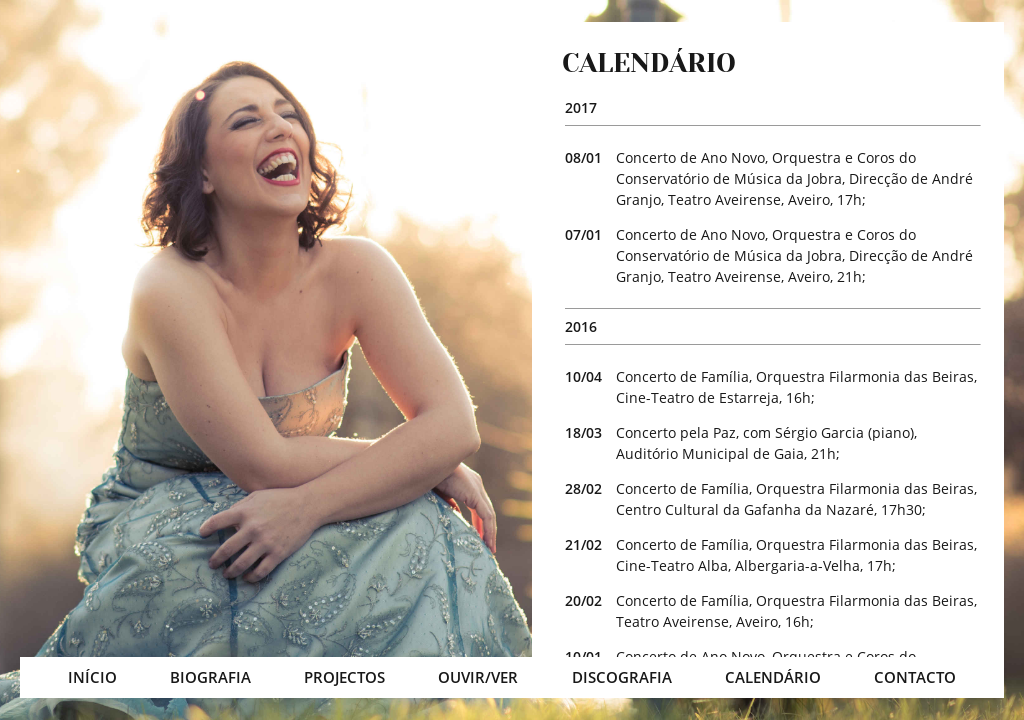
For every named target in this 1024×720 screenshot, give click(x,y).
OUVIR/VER (478, 677)
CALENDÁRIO (773, 677)
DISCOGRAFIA (622, 677)
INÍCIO (92, 677)
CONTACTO (915, 677)
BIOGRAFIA (210, 677)
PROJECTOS (344, 677)
